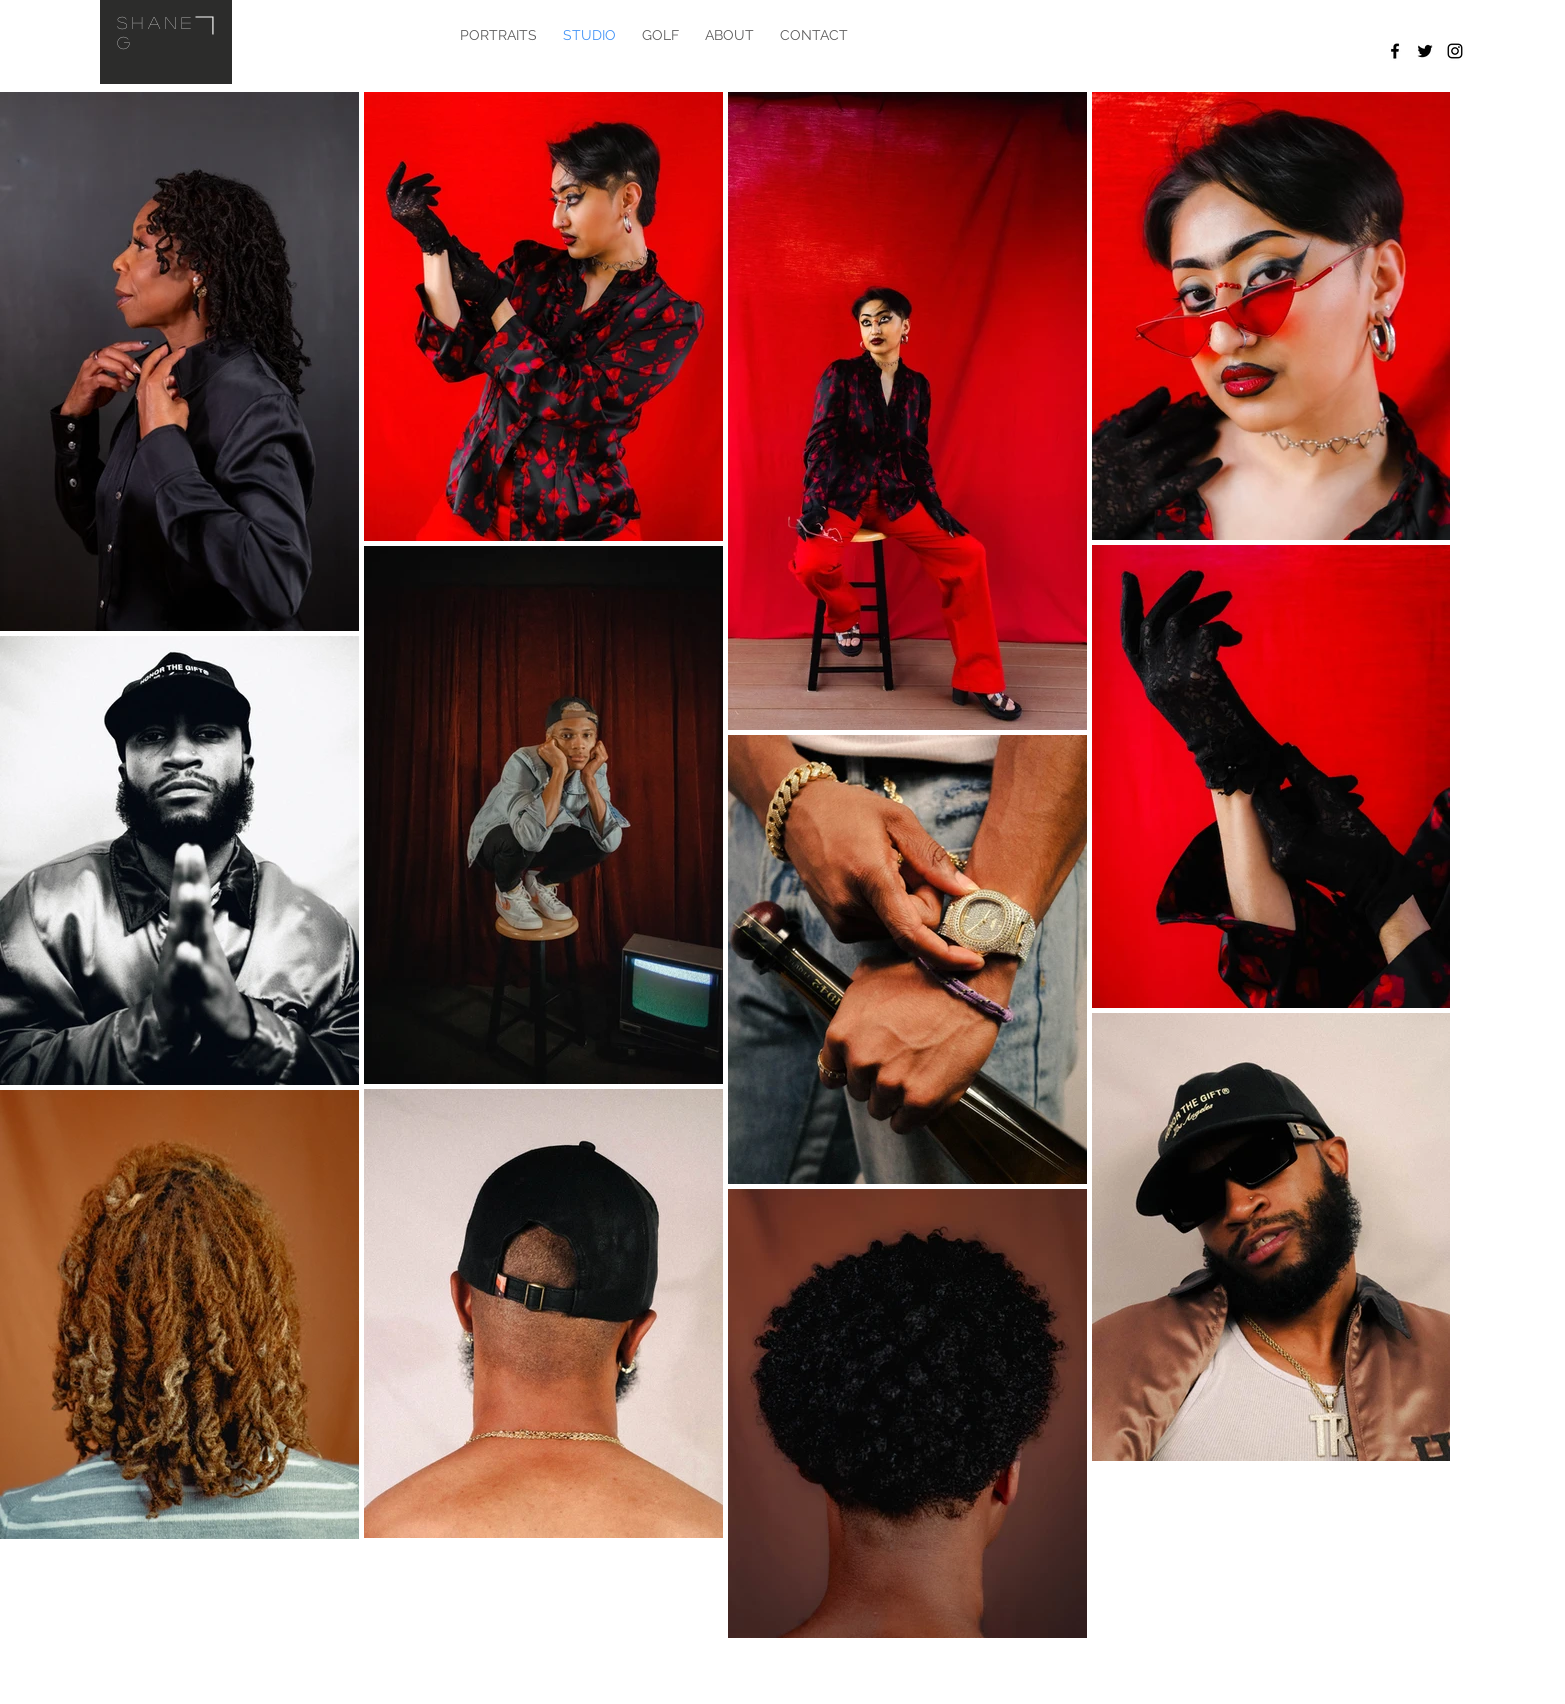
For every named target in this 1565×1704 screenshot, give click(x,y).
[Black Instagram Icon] (1455, 51)
